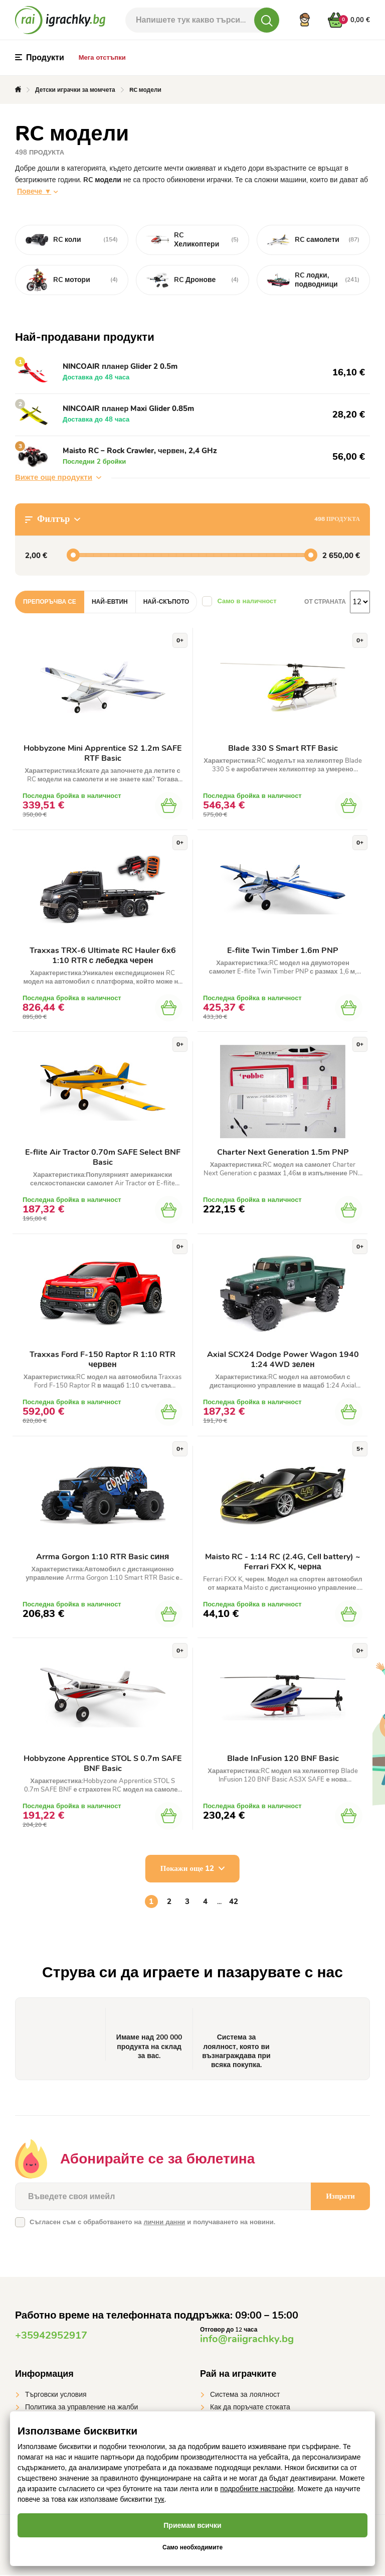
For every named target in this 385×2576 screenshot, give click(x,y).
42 (233, 1902)
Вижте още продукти (58, 477)
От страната (325, 602)
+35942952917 (51, 2336)
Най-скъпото (166, 602)
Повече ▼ (34, 191)
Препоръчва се (49, 602)
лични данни (164, 2223)
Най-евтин (110, 602)
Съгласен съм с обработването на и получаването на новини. (152, 2223)
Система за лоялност (245, 2395)
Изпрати (340, 2197)
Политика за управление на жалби (81, 2408)
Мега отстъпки (102, 57)
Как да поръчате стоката (250, 2408)
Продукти (39, 57)
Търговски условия (56, 2395)
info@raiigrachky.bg (247, 2340)
